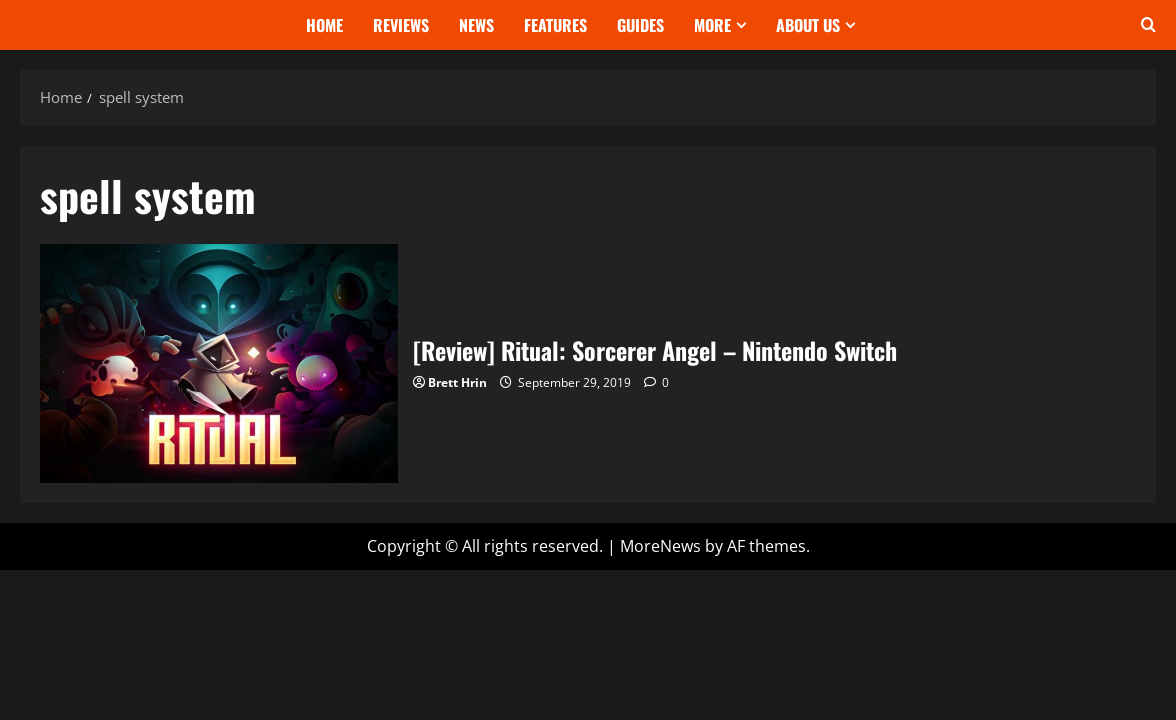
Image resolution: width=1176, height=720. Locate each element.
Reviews (401, 25)
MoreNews (660, 546)
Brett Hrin (457, 382)
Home (324, 25)
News (476, 25)
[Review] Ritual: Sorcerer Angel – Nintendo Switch (219, 363)
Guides (640, 25)
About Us (808, 25)
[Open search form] (1148, 25)
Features (555, 25)
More (712, 25)
